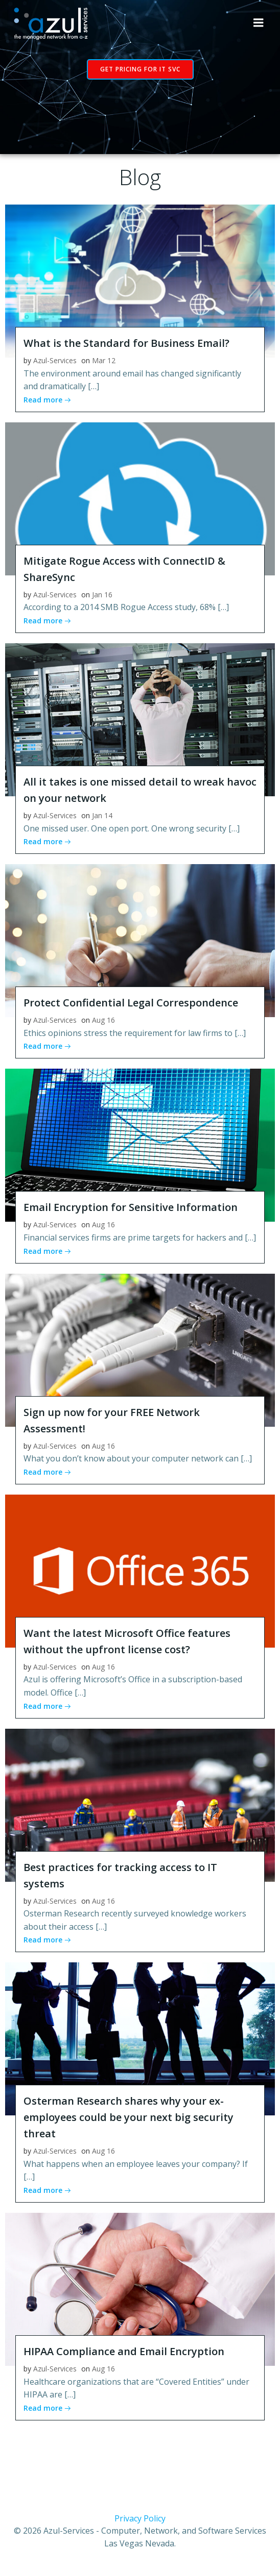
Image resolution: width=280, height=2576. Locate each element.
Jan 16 (102, 594)
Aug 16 (103, 1020)
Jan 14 (102, 815)
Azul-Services (55, 360)
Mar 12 (103, 360)
